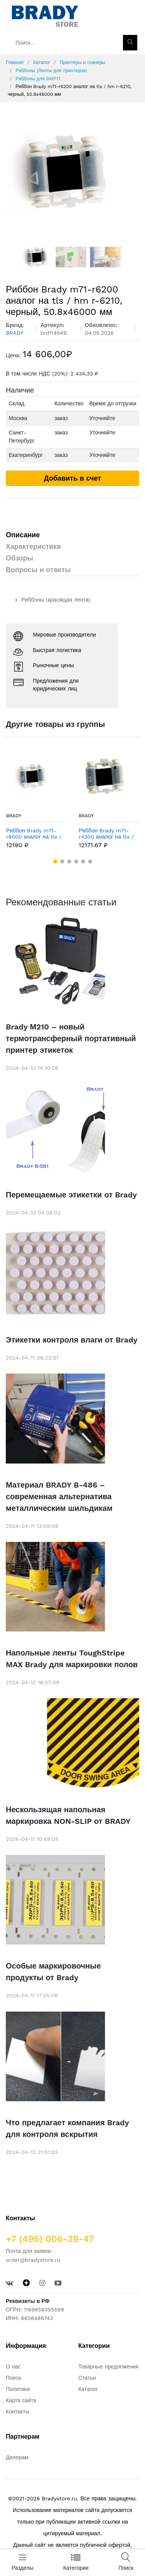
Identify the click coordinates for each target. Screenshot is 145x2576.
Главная (15, 62)
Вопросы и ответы (38, 570)
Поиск (13, 2378)
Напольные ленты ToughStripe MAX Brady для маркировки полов (72, 1658)
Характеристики (33, 546)
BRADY (13, 815)
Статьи (87, 2378)
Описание (23, 535)
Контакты (17, 2411)
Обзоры (19, 558)
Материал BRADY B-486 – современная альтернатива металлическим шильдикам (59, 1496)
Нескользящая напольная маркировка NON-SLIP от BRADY (68, 1815)
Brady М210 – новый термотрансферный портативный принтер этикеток (71, 1038)
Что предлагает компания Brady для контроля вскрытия (67, 2128)
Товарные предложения (108, 2366)
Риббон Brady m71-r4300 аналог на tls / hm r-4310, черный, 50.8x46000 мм (106, 834)
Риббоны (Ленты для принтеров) (51, 70)
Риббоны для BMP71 (37, 78)
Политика (18, 2389)
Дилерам (17, 2457)
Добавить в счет (72, 478)
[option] (72, 172)
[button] (55, 861)
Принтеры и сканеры (83, 62)
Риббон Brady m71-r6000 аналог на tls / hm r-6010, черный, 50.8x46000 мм (33, 834)
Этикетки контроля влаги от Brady (72, 1339)
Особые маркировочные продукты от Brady (53, 1971)
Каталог (41, 62)
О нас (13, 2366)
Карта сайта (21, 2400)
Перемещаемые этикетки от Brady (71, 1194)
